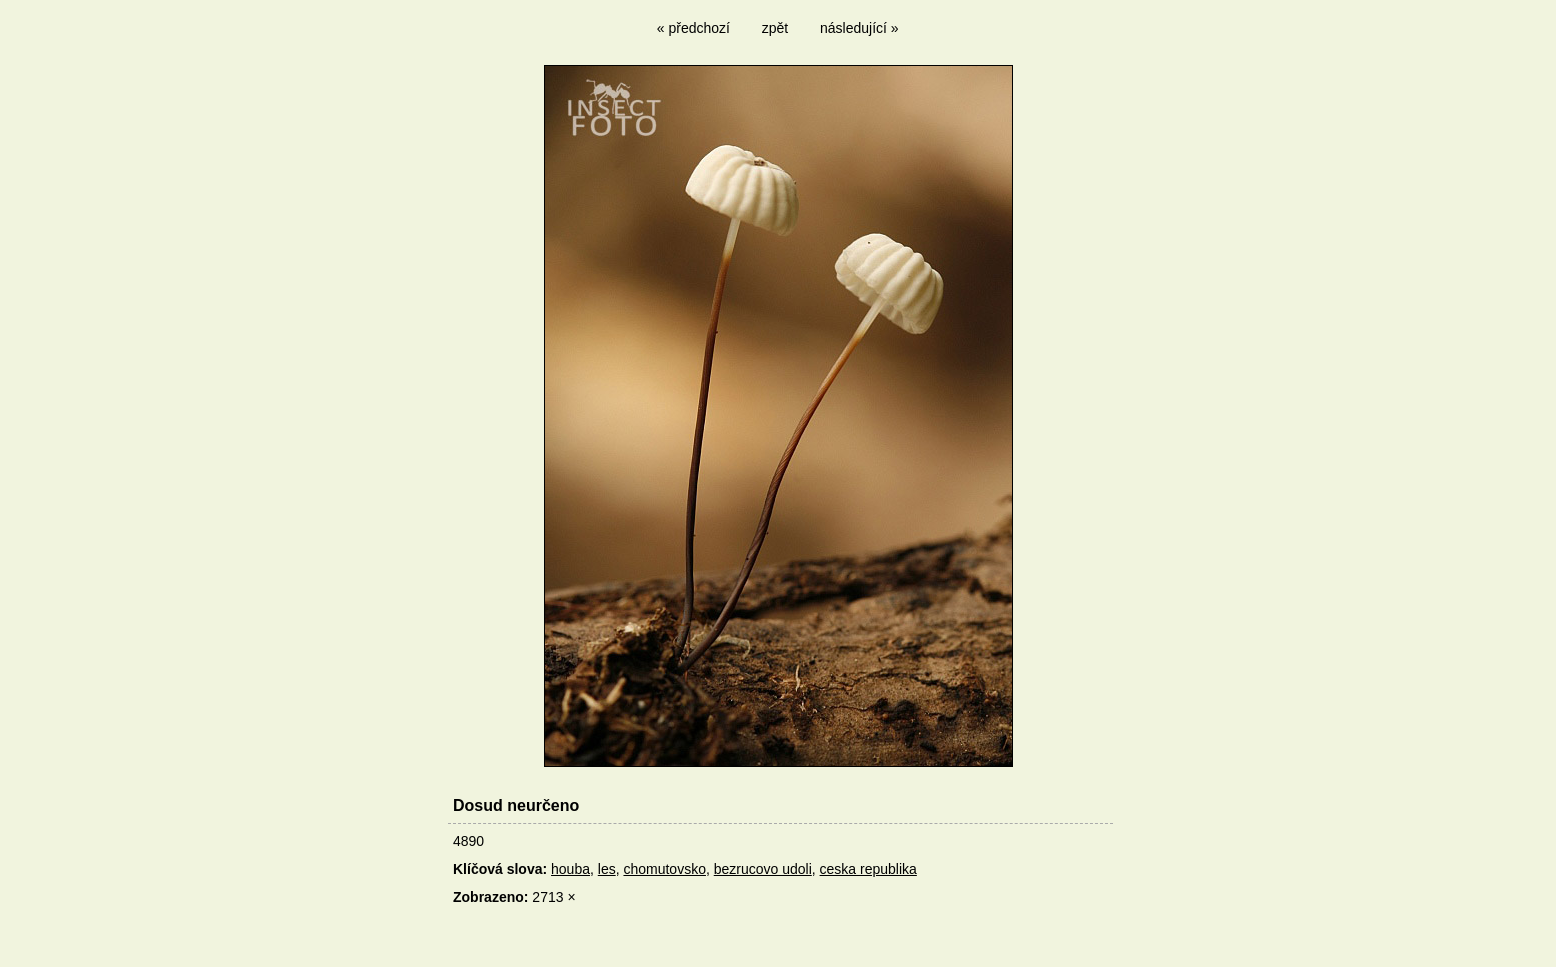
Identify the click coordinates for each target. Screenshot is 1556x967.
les (607, 869)
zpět (775, 28)
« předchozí (693, 28)
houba (570, 869)
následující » (859, 28)
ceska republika (868, 869)
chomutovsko (664, 869)
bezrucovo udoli (763, 869)
